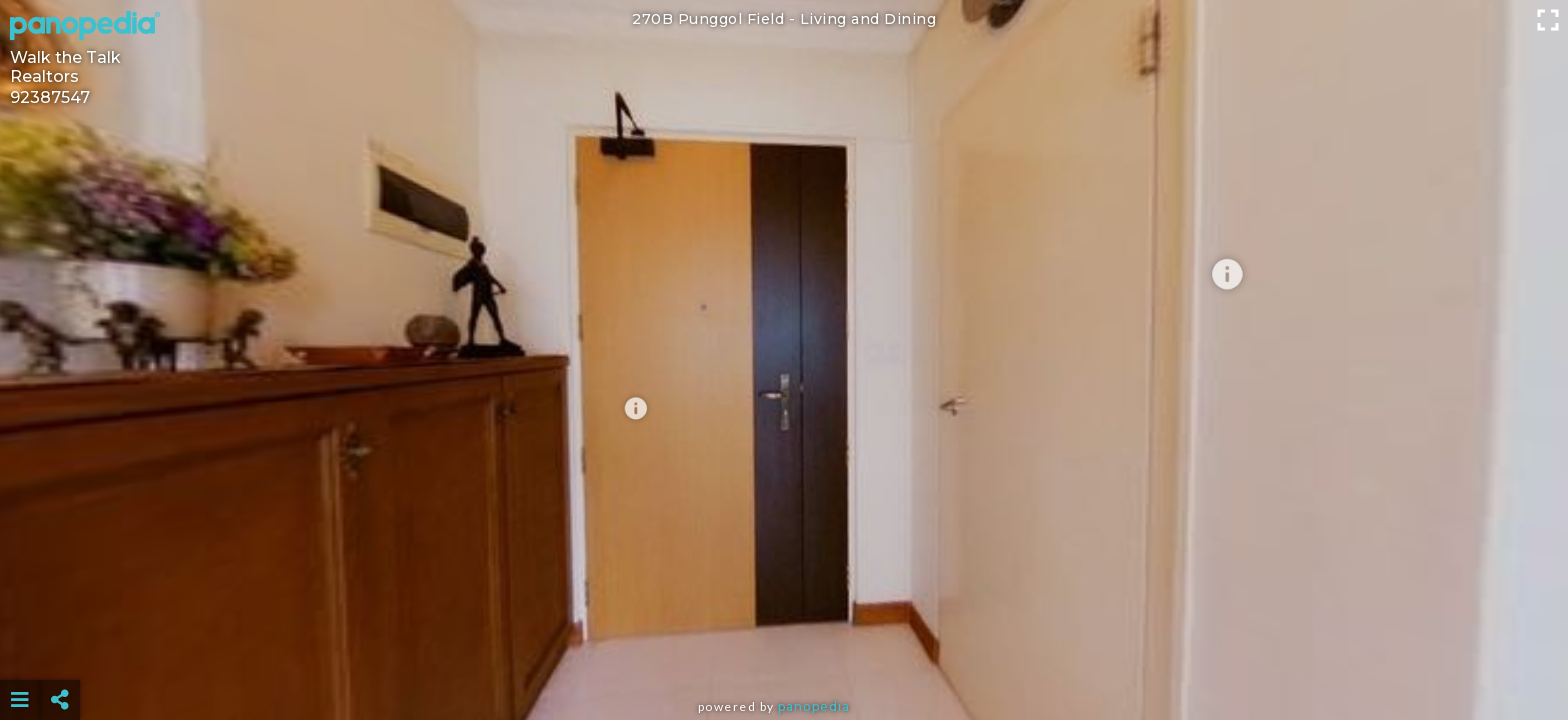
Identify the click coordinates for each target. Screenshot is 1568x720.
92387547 (50, 97)
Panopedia (814, 706)
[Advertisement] (784, 650)
